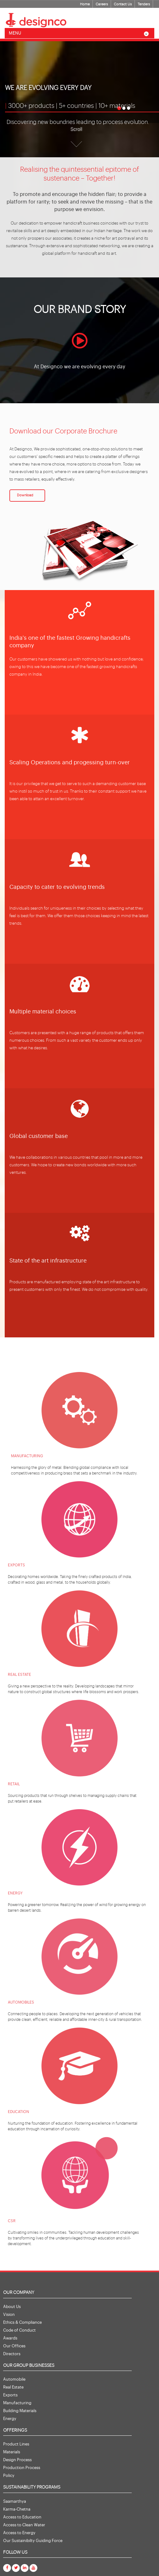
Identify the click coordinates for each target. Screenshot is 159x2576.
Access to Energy (19, 2533)
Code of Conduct (19, 2330)
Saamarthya (14, 2501)
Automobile (14, 2379)
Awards (10, 2338)
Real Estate (13, 2387)
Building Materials (19, 2411)
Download (25, 495)
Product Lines (16, 2444)
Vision (9, 2314)
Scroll (76, 129)
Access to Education (22, 2517)
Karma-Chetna (16, 2509)
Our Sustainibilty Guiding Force (32, 2541)
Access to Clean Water (24, 2525)
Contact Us (123, 4)
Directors (11, 2354)
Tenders (144, 4)
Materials (11, 2452)
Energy (9, 2419)
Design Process (17, 2460)
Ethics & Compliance (22, 2322)
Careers (102, 4)
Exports (10, 2395)
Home (85, 4)
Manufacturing (17, 2403)
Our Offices (14, 2346)
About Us (12, 2307)
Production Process (21, 2468)
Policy (8, 2475)
